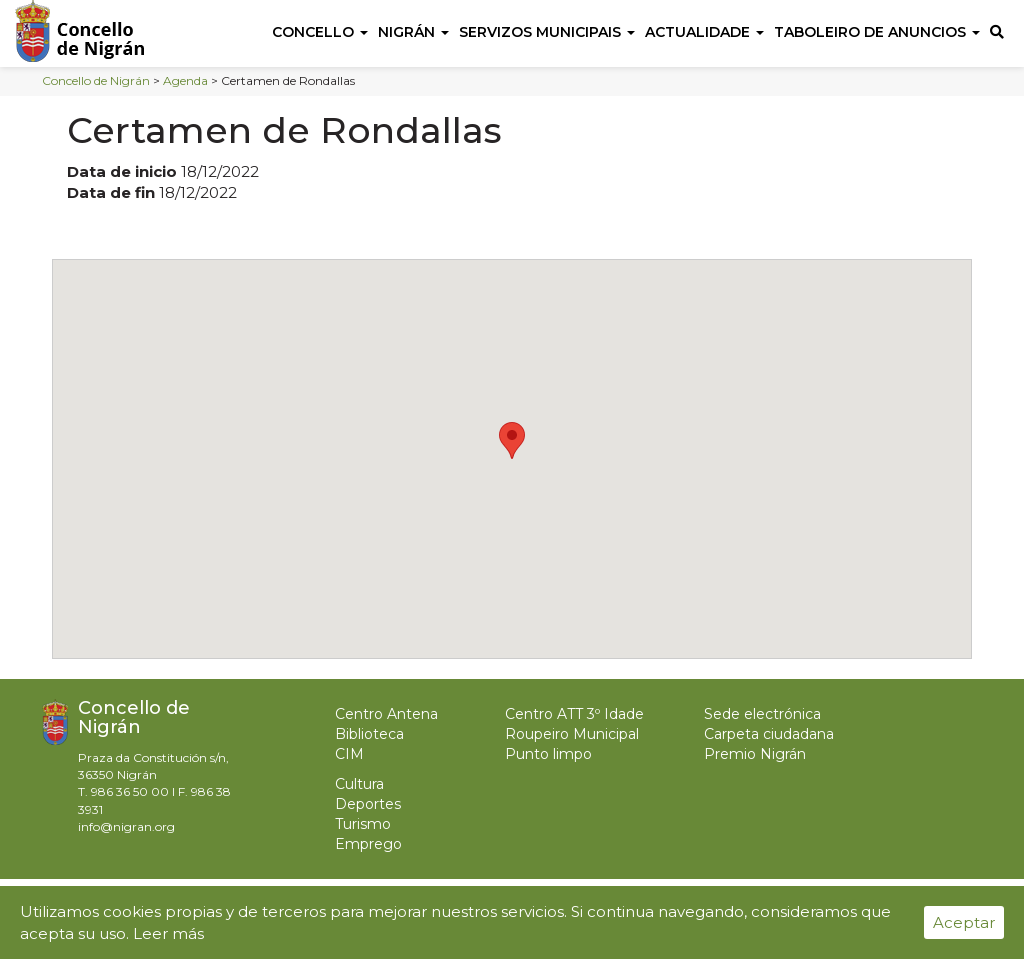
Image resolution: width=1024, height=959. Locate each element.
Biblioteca (369, 734)
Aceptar (964, 922)
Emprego (368, 844)
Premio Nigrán (755, 754)
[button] (512, 440)
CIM (349, 754)
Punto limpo (548, 754)
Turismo (363, 824)
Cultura (359, 784)
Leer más (168, 933)
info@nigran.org (126, 826)
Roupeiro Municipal (572, 734)
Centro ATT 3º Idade (574, 714)
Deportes (368, 804)
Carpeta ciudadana (769, 734)
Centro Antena (386, 714)
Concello (320, 32)
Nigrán (413, 32)
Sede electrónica (762, 714)
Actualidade (704, 32)
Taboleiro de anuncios (877, 32)
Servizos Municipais (547, 32)
